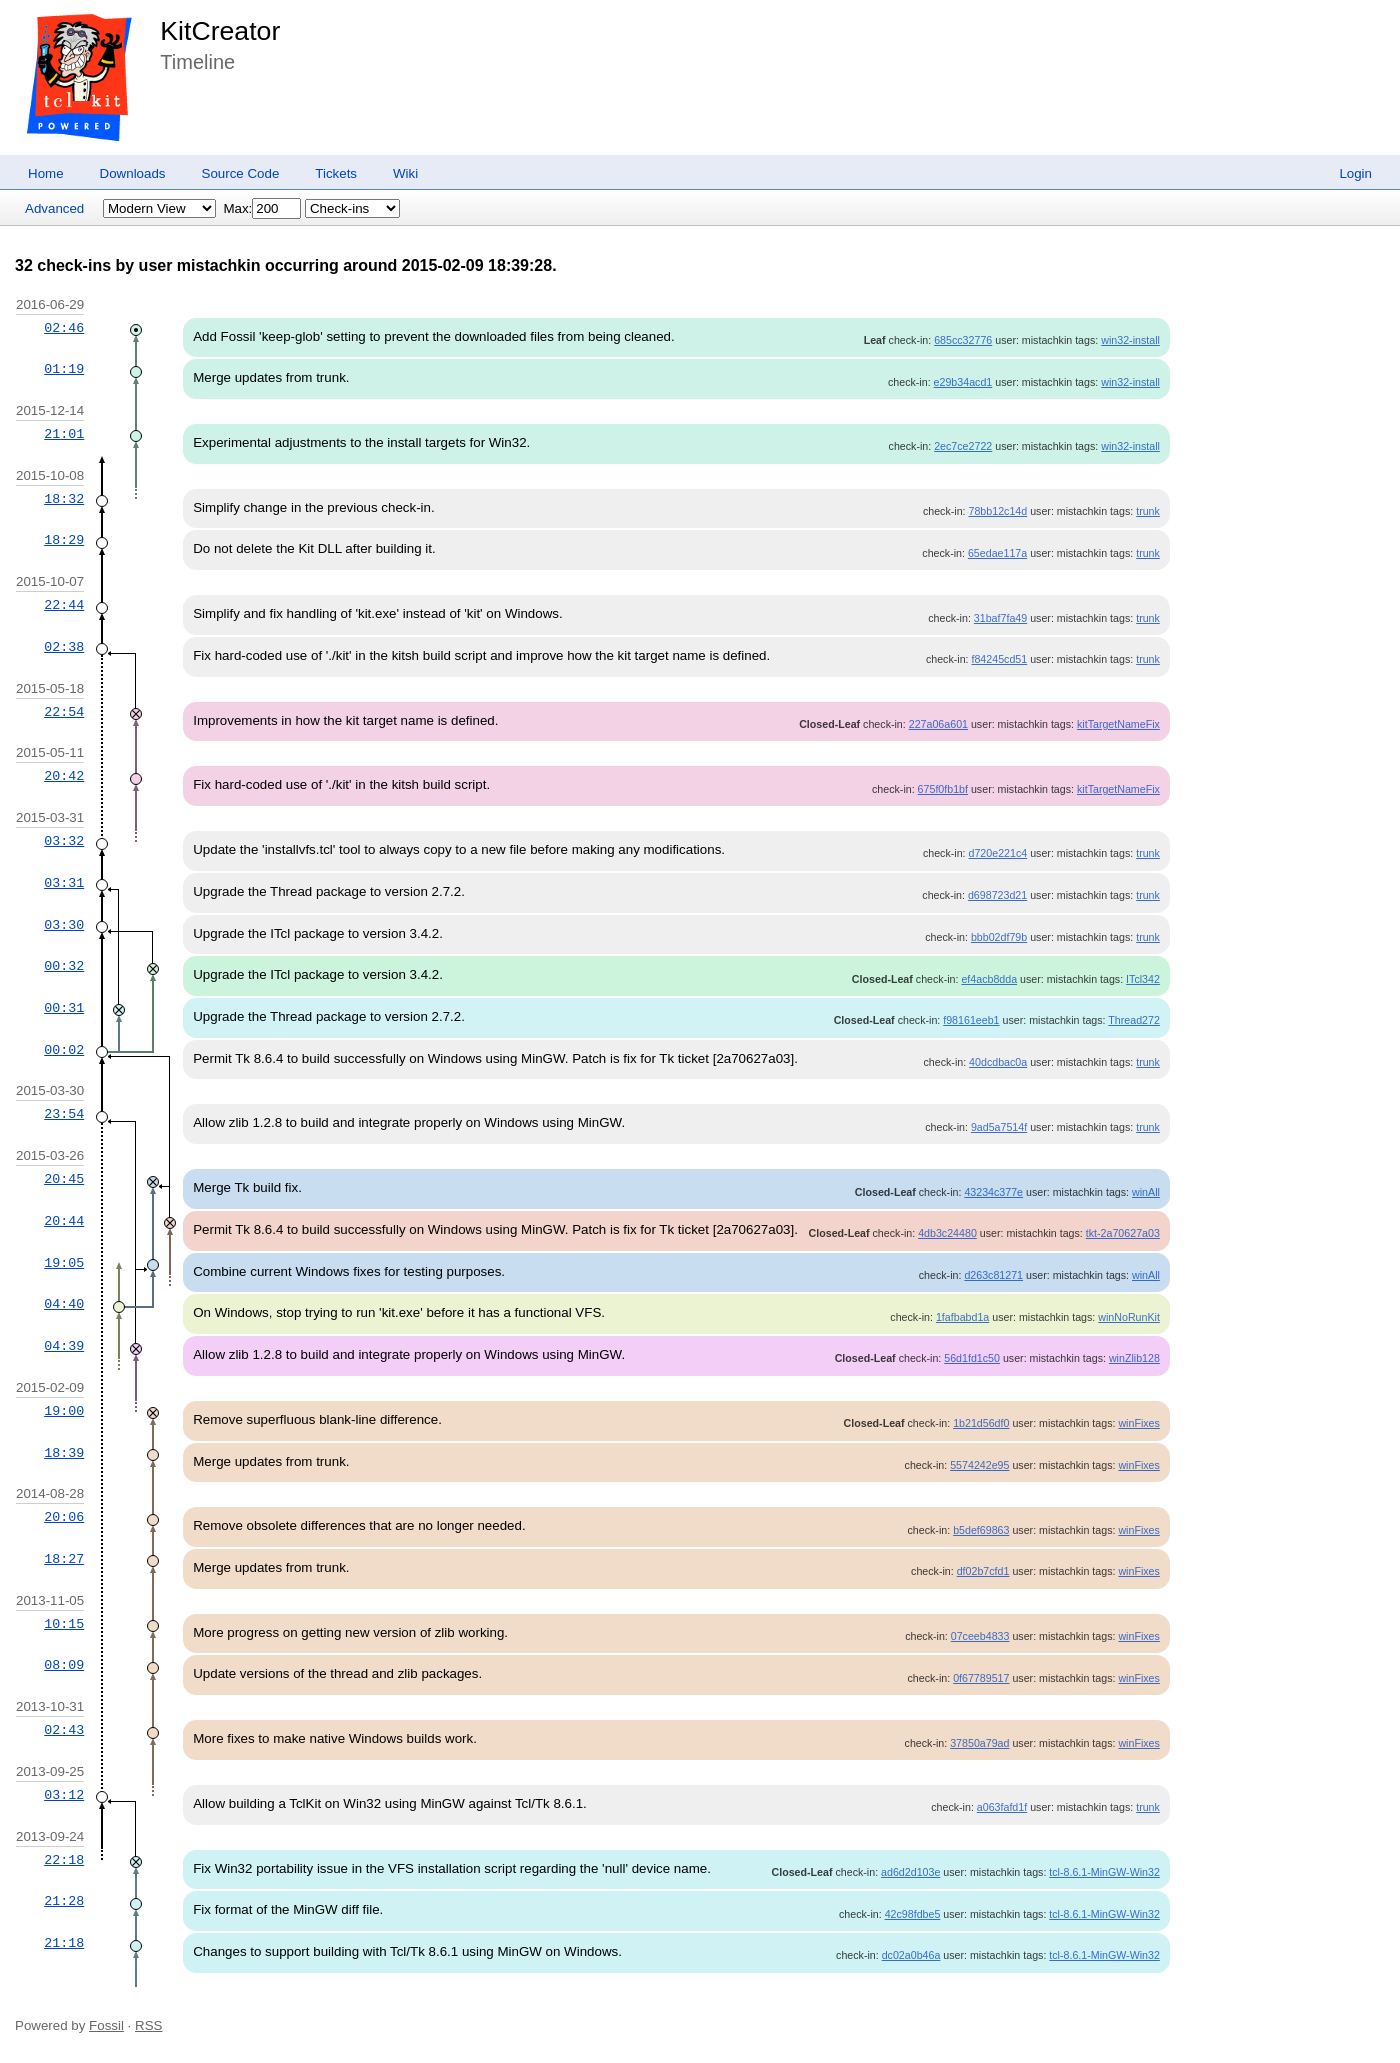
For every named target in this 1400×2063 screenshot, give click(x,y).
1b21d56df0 (981, 1423)
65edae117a (997, 553)
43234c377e (993, 1192)
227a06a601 (938, 724)
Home (46, 173)
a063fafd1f (1002, 1807)
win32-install (1130, 340)
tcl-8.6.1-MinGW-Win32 (1104, 1872)
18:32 (64, 499)
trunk (1148, 511)
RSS (148, 2025)
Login (1355, 173)
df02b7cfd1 (983, 1571)
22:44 (64, 605)
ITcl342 (1143, 979)
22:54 (64, 712)
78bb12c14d (998, 511)
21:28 (64, 1901)
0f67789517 (981, 1678)
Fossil (106, 2025)
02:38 (64, 647)
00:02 (64, 1050)
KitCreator (220, 31)
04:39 (64, 1346)
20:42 (64, 776)
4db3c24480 (947, 1233)
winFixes (1138, 1423)
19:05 (64, 1263)
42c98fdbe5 (913, 1914)
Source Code (241, 173)
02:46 (64, 328)
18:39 (64, 1453)
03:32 (64, 841)
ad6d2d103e (910, 1872)
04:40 (64, 1304)
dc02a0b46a (911, 1955)
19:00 (64, 1411)
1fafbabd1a (962, 1317)
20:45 (64, 1179)
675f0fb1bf (943, 789)
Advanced (54, 208)
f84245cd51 (999, 659)
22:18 (64, 1860)
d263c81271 (993, 1275)
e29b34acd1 (963, 382)
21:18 (64, 1943)
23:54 (64, 1114)
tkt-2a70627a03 (1123, 1233)
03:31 (64, 883)
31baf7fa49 (1000, 618)
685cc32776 (963, 340)
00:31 (64, 1008)
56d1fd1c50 (972, 1358)
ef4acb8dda (989, 979)
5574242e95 (979, 1465)
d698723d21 (997, 895)
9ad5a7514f (999, 1127)
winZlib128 (1134, 1358)
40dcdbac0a (998, 1062)
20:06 (64, 1517)
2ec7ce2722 (963, 446)
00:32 (64, 966)
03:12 (64, 1795)
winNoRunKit (1129, 1317)
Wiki (405, 173)
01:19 (64, 369)
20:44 (64, 1221)
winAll (1146, 1192)
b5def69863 (981, 1530)
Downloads (133, 173)
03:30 (64, 925)
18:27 (64, 1559)
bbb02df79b (999, 937)
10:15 (64, 1624)
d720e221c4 (998, 853)
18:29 (64, 540)
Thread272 (1134, 1020)
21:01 (64, 434)
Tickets (336, 173)
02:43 (64, 1730)
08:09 (64, 1665)
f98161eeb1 (971, 1020)
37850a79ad (979, 1743)
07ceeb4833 (980, 1636)
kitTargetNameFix (1118, 724)
